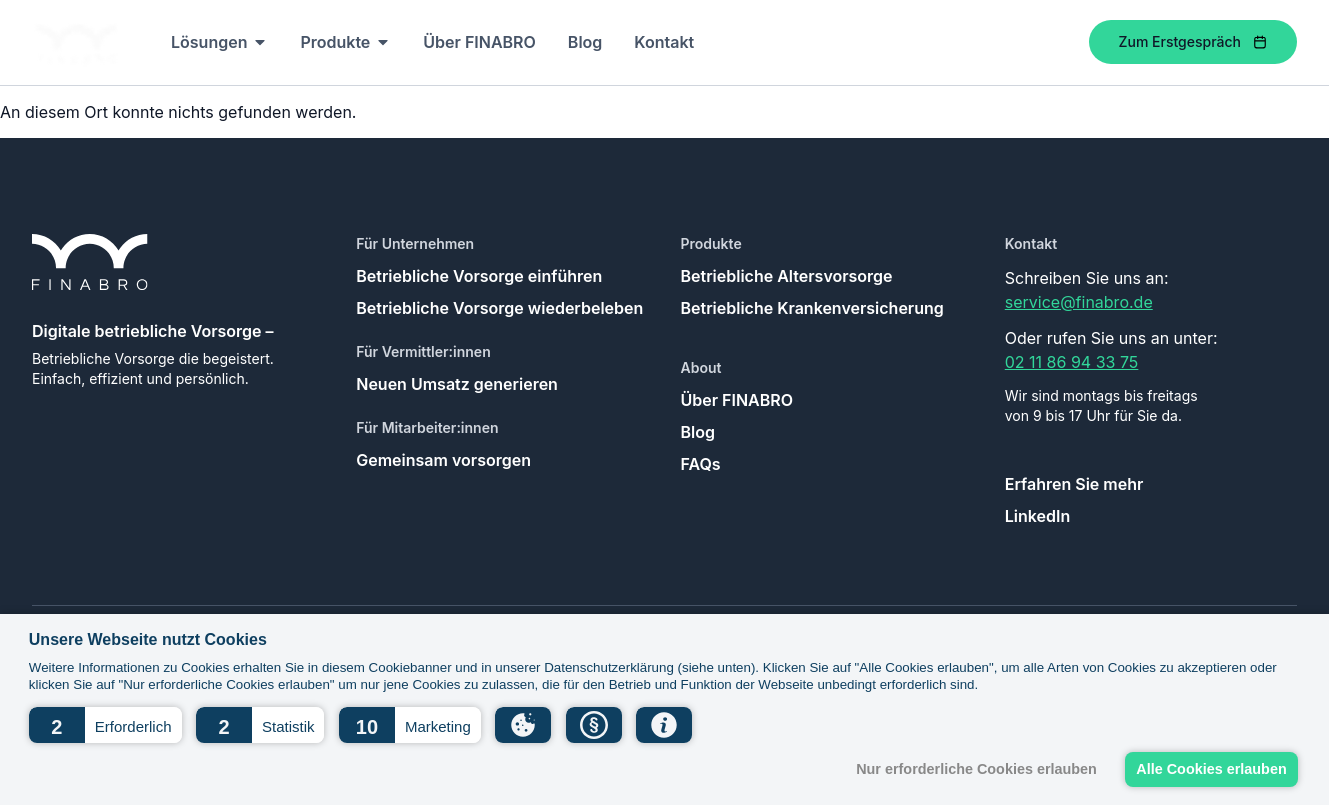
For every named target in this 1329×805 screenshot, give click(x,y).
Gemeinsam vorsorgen (443, 460)
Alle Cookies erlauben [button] (1211, 769)
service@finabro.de (1079, 302)
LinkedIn (1037, 516)
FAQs (701, 464)
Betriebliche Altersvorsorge (787, 276)
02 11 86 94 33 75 (1072, 362)
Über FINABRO (737, 400)
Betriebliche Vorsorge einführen (479, 276)
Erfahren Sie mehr (1074, 484)
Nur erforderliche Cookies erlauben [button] (976, 769)
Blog (698, 432)
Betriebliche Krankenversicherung (812, 308)
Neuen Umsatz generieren (457, 384)
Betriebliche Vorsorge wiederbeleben (499, 308)
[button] (105, 725)
